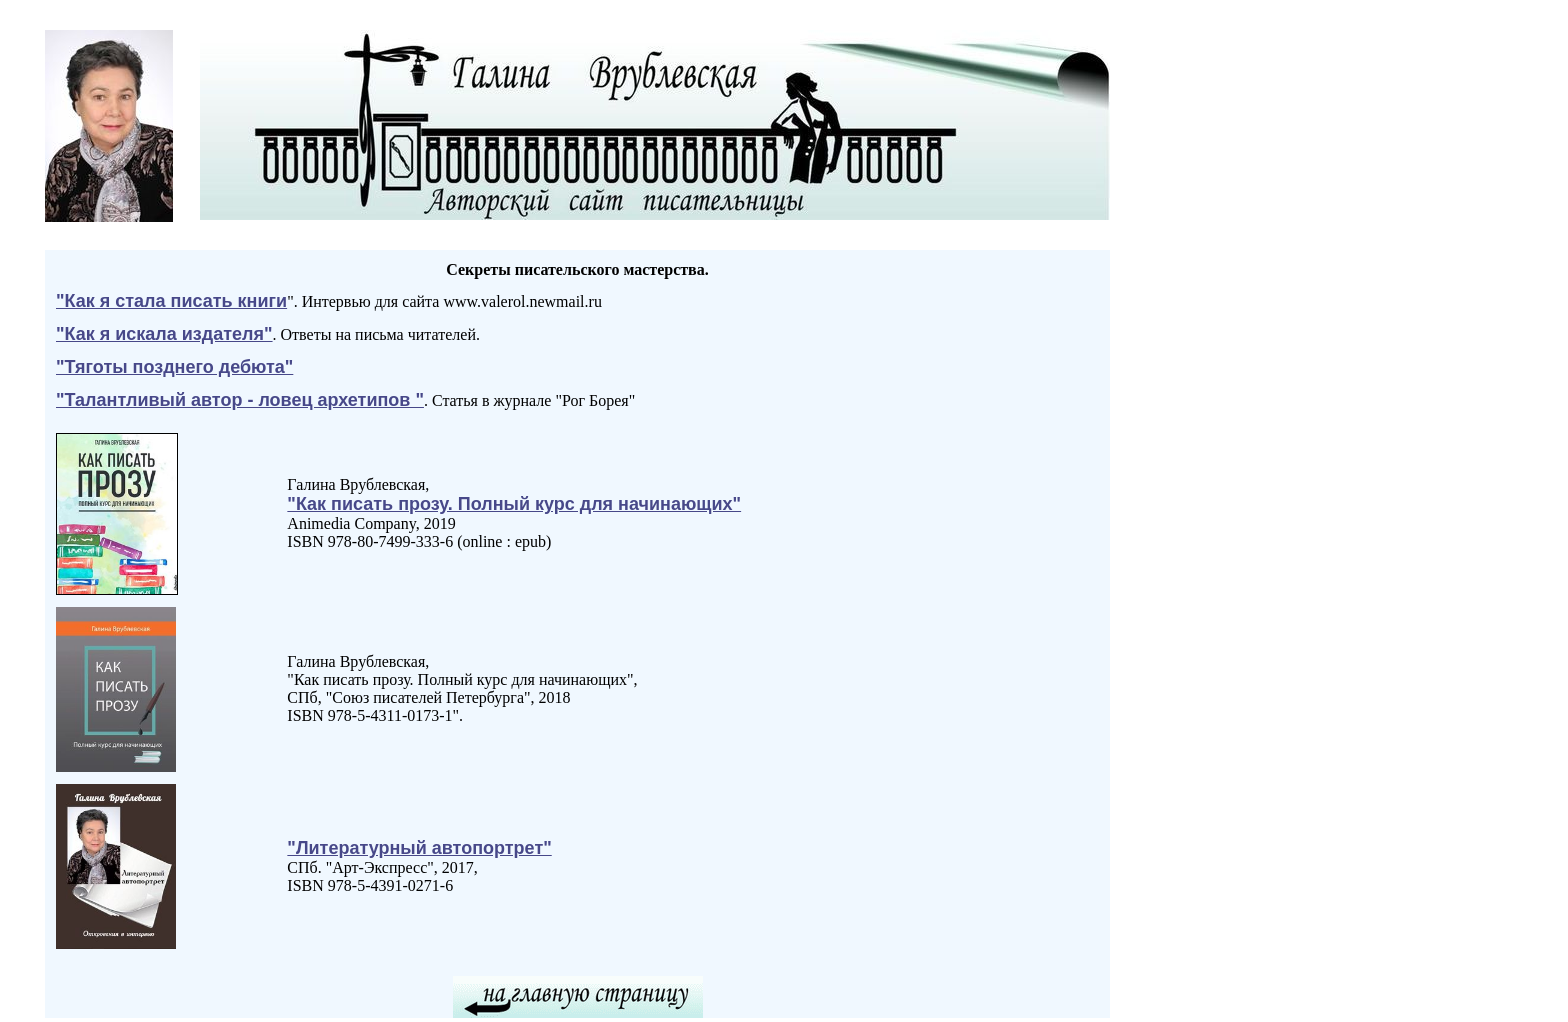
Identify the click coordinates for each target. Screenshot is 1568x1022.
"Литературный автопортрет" (419, 848)
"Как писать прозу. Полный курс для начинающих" (514, 504)
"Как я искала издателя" (164, 334)
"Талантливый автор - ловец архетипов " (240, 400)
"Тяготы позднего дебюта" (174, 367)
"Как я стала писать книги (171, 301)
